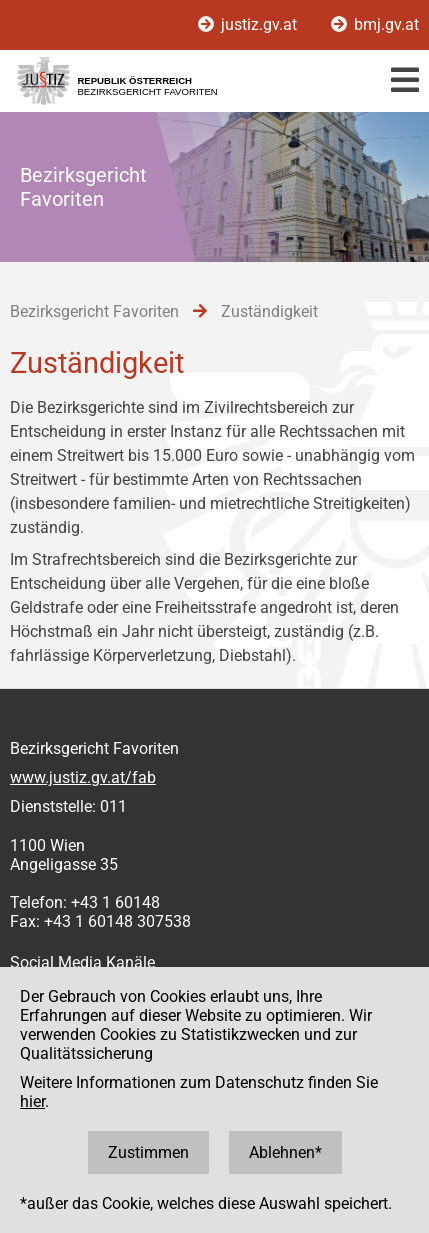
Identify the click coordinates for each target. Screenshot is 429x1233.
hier (32, 1101)
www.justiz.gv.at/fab (83, 777)
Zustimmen (148, 1152)
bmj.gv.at (375, 24)
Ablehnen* (285, 1152)
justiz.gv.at (249, 24)
